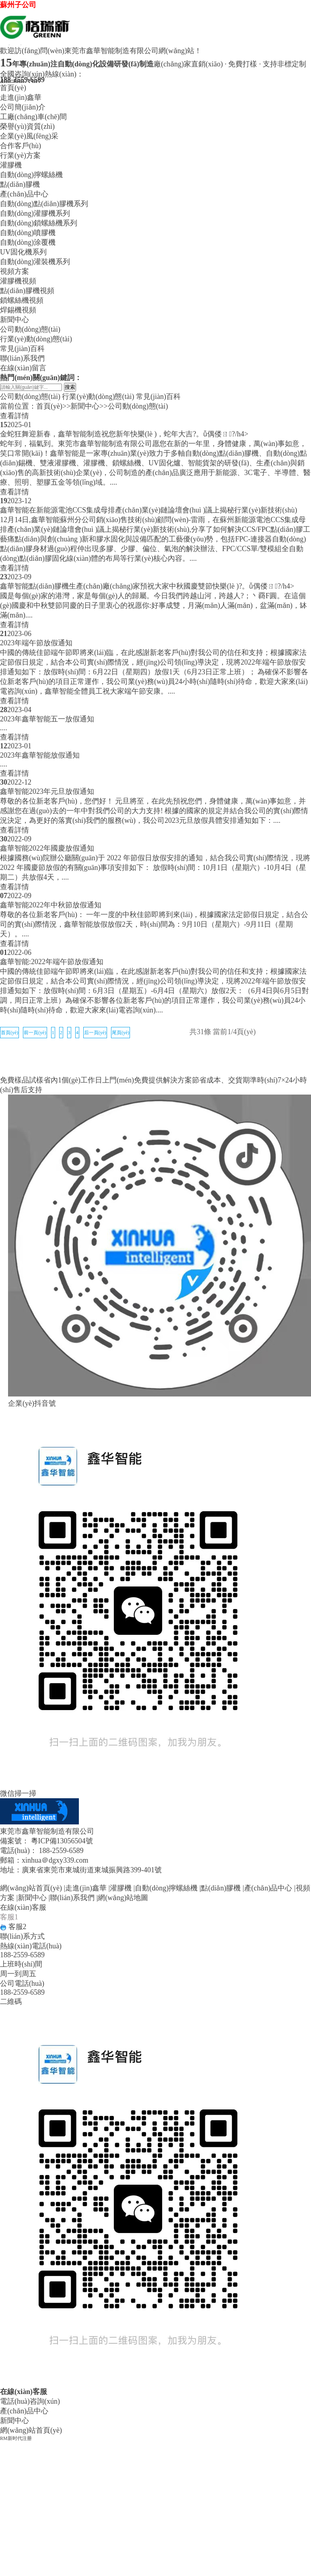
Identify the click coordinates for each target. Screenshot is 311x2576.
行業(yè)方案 (20, 155)
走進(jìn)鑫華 (20, 97)
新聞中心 (14, 320)
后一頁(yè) (95, 1032)
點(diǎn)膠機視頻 (27, 291)
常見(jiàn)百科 (22, 349)
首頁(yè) (13, 88)
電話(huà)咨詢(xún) (30, 2401)
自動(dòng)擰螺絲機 (31, 175)
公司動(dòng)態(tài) (30, 329)
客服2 (13, 1927)
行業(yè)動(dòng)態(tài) (36, 339)
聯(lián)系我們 (22, 358)
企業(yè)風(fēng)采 (29, 136)
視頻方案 (14, 271)
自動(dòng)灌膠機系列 (35, 213)
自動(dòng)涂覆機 (28, 242)
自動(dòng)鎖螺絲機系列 (38, 223)
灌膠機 (11, 165)
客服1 (9, 1917)
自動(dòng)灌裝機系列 (35, 262)
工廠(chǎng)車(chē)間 (33, 117)
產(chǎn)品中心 (24, 194)
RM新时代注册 (16, 2438)
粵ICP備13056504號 (62, 1841)
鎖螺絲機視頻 (21, 300)
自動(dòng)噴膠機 (28, 233)
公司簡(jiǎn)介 (22, 107)
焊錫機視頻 (18, 310)
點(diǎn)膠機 (20, 184)
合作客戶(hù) (20, 146)
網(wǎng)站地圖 (123, 1898)
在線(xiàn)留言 (23, 368)
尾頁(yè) (120, 1032)
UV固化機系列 (23, 252)
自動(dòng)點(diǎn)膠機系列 (44, 204)
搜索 (70, 387)
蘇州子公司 (18, 5)
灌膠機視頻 (18, 281)
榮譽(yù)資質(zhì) (27, 126)
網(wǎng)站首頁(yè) (31, 1888)
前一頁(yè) (35, 1032)
